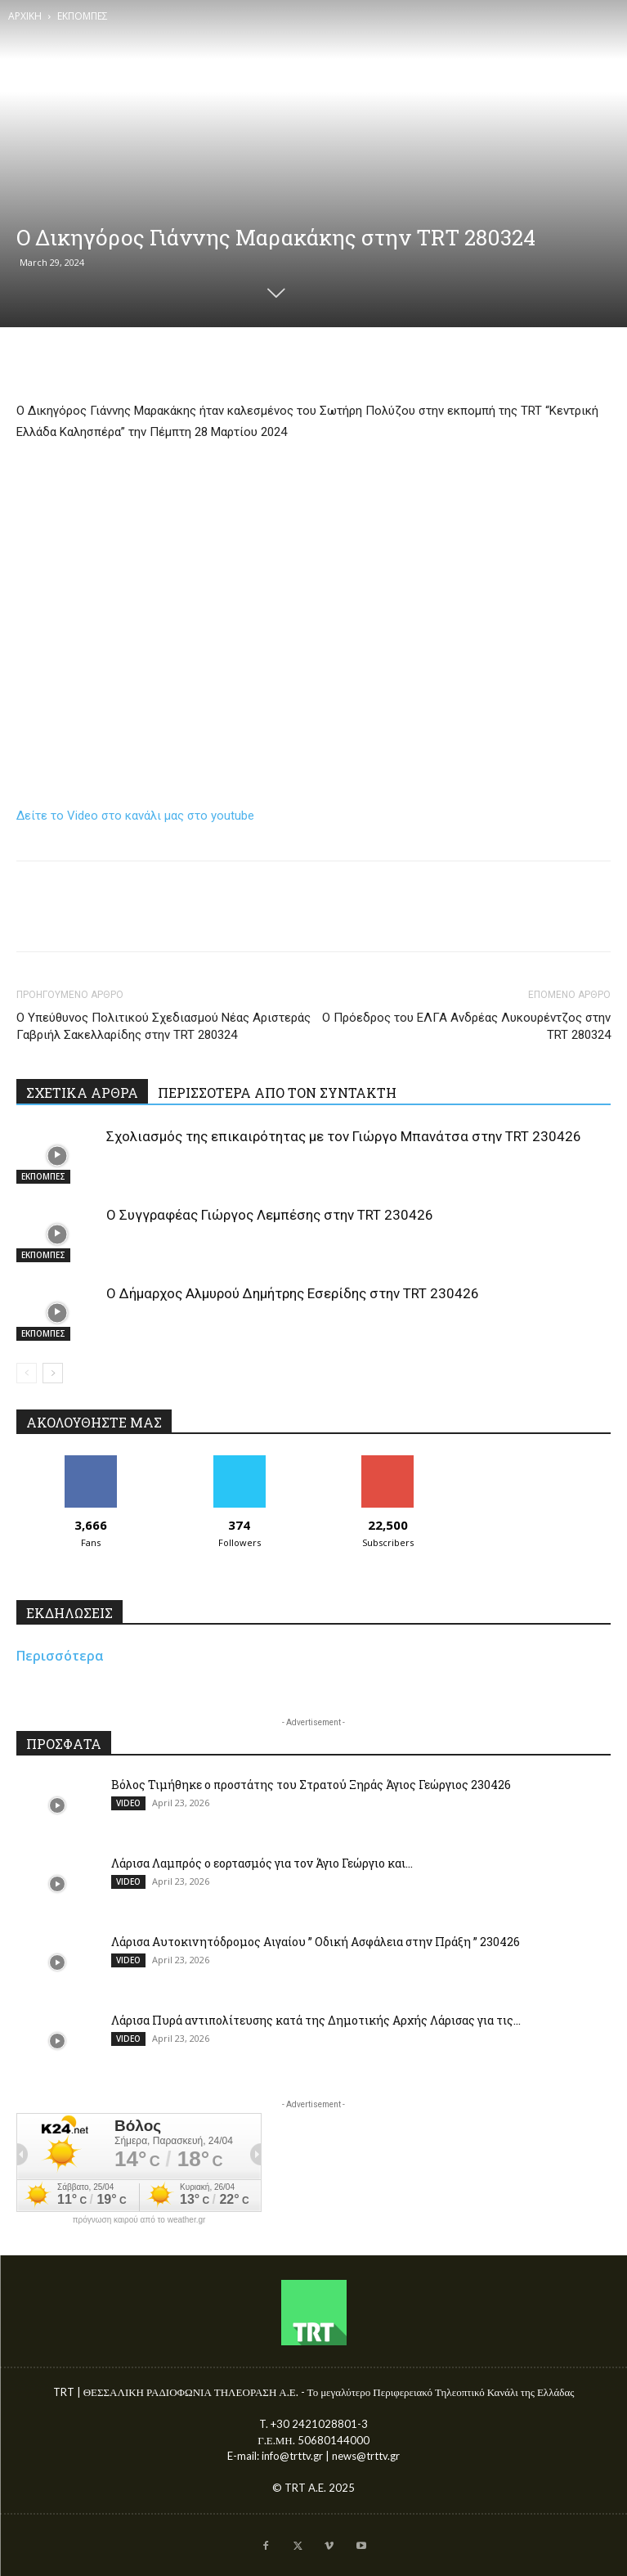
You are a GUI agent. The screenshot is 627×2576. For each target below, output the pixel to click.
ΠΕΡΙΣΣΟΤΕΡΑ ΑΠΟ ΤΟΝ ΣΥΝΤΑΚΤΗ (277, 1092)
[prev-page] (26, 1373)
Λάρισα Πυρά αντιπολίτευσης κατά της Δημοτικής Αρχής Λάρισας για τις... (316, 2020)
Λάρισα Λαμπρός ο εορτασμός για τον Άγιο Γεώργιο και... (262, 1863)
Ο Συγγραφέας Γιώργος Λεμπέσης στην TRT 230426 (269, 1215)
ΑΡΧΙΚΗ (25, 16)
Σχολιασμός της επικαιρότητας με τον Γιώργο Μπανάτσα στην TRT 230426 (343, 1136)
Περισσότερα (60, 1656)
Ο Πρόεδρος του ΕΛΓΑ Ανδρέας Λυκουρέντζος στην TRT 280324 (466, 1026)
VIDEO (128, 1803)
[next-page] (53, 1373)
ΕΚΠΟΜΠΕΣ (82, 16)
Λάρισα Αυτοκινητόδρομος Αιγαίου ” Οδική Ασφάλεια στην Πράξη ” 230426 (315, 1941)
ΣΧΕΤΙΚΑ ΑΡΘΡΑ (82, 1092)
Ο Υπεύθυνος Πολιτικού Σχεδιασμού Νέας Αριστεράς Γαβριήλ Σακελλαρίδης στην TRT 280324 (163, 1026)
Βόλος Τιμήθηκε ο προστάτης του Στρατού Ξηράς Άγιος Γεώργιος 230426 (311, 1784)
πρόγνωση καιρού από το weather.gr (139, 2220)
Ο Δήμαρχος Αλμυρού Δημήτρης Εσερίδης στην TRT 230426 (292, 1293)
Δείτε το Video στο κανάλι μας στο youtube (135, 815)
